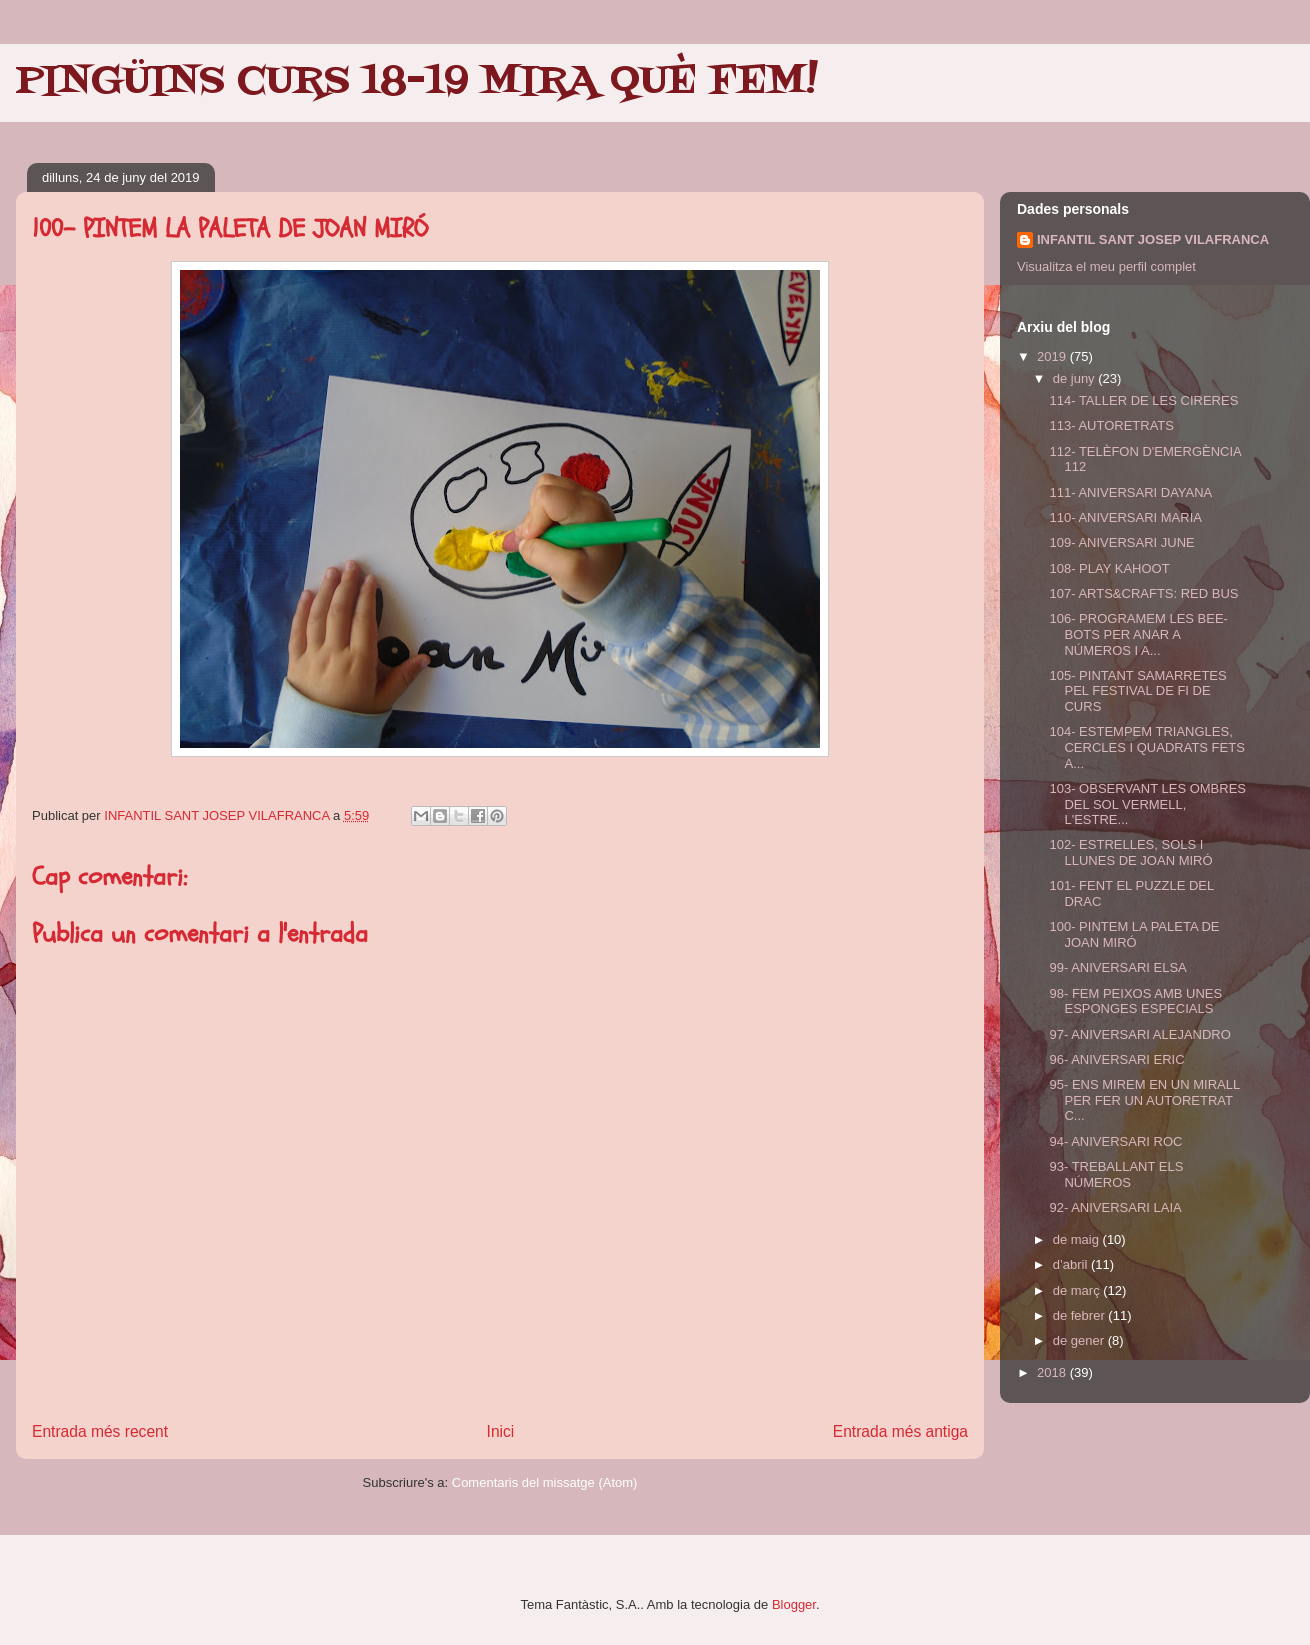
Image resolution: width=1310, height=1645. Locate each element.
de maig (1078, 1239)
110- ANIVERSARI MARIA (1125, 517)
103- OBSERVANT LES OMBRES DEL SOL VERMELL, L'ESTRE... (1147, 804)
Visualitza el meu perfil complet (1106, 266)
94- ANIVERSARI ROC (1115, 1141)
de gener (1080, 1340)
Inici (501, 1431)
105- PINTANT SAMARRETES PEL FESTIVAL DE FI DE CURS (1137, 691)
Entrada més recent (100, 1431)
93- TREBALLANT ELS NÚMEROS (1116, 1174)
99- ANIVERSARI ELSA (1117, 967)
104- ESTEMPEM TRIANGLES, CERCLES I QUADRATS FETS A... (1146, 747)
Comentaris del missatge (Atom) (545, 1482)
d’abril (1072, 1264)
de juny (1076, 378)
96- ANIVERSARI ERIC (1116, 1059)
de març (1078, 1290)
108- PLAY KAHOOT (1109, 568)
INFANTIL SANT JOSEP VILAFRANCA (1153, 239)
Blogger (794, 1604)
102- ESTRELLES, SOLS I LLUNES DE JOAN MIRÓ (1130, 852)
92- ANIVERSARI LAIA (1115, 1207)
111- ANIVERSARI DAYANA (1130, 492)
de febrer (1081, 1315)
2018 (1053, 1372)
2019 (1053, 356)
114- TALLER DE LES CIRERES (1143, 400)
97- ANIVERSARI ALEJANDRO (1139, 1034)
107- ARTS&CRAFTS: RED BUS (1143, 593)
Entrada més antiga (900, 1431)
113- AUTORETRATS (1111, 425)
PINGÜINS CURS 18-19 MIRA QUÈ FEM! (417, 82)
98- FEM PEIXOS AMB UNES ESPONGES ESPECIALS (1135, 1001)
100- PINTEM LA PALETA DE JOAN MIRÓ (1134, 934)
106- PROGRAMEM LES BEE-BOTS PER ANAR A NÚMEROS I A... (1138, 634)
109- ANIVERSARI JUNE (1121, 542)
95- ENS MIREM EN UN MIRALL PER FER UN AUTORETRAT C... (1144, 1100)
